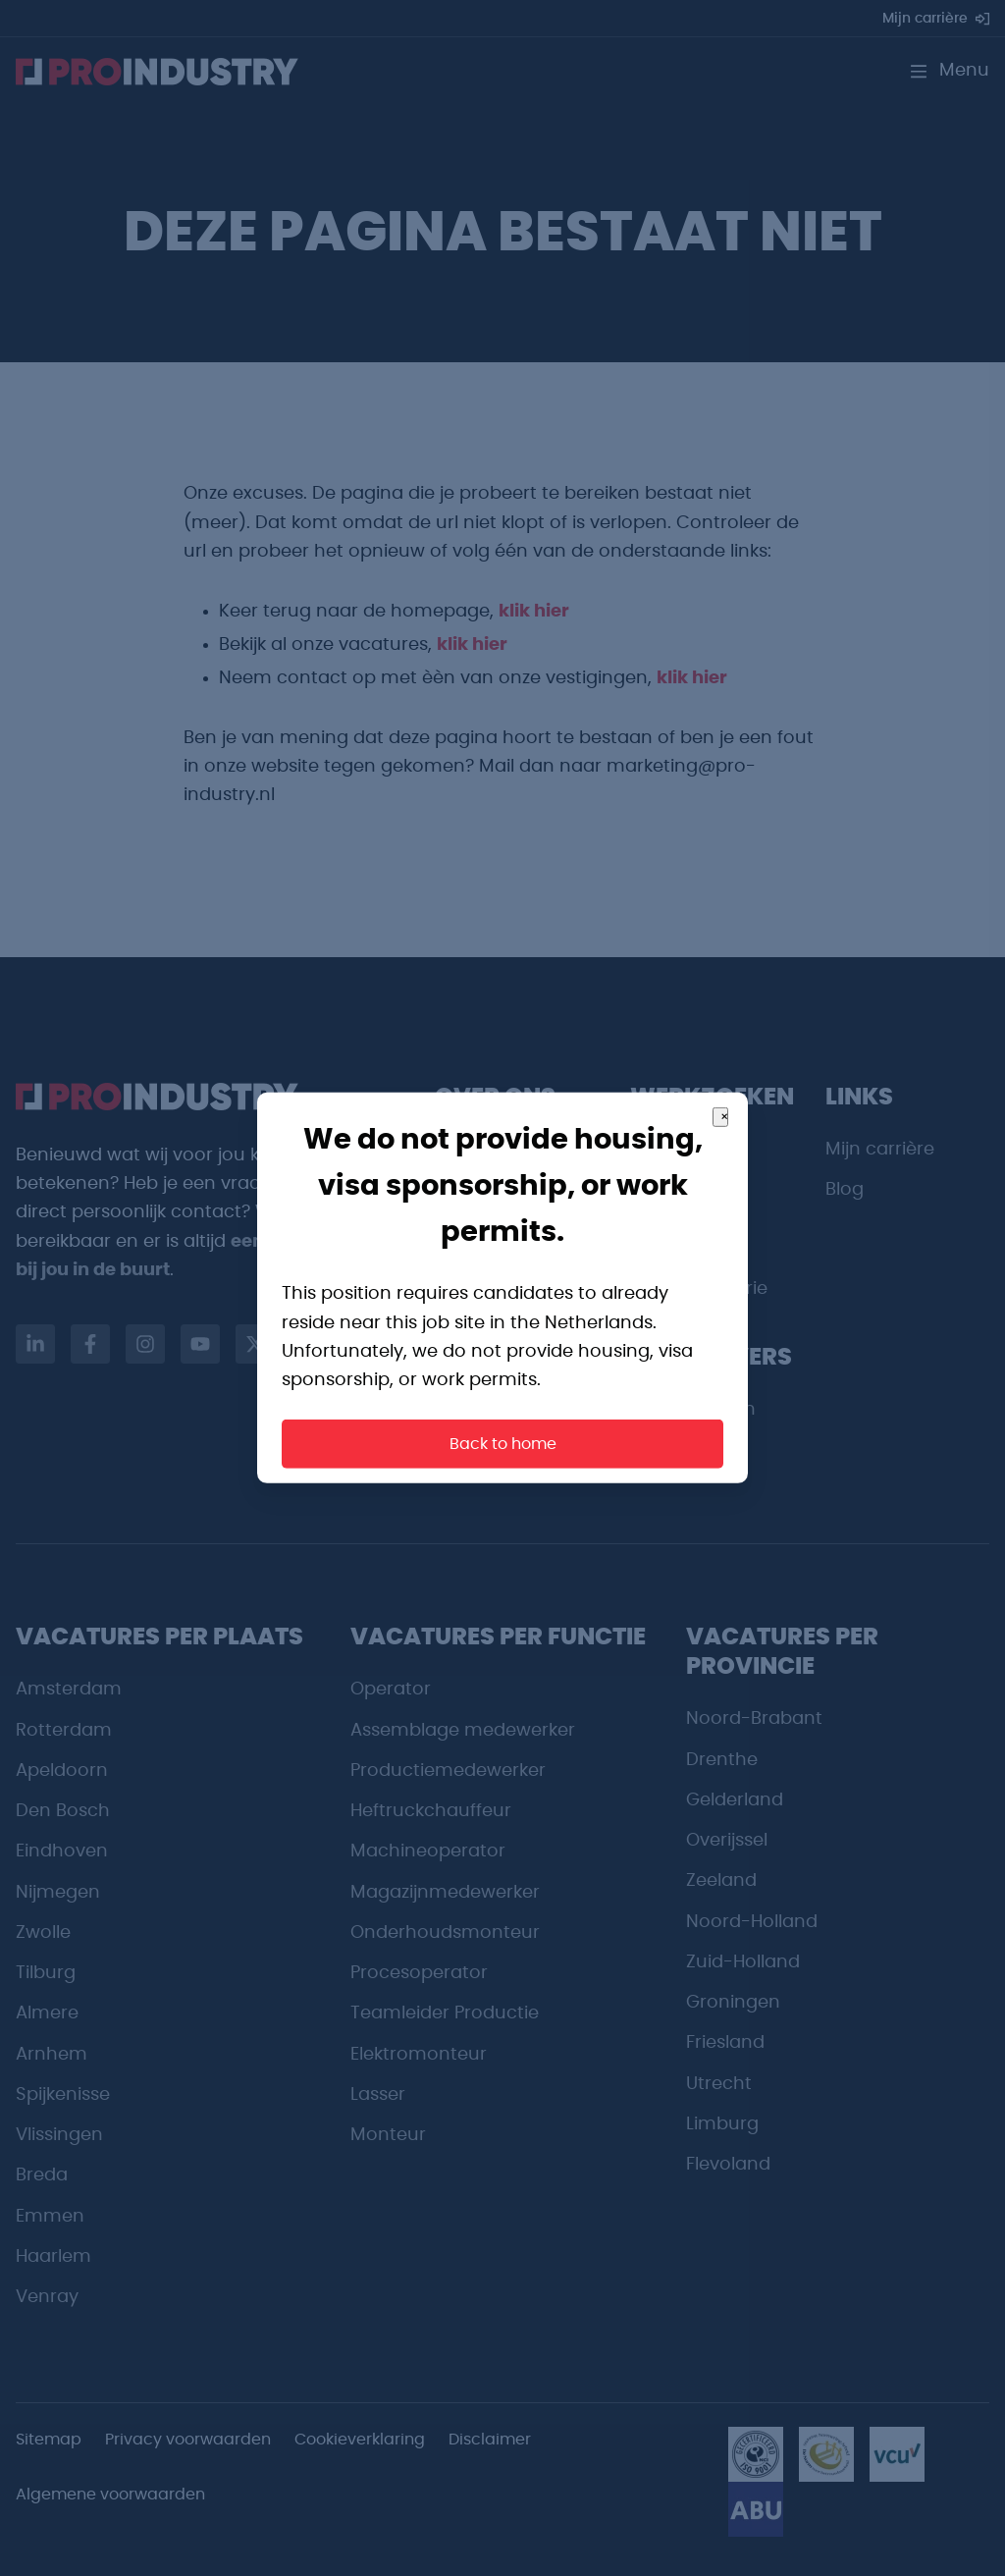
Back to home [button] (503, 1444)
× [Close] (724, 1117)
